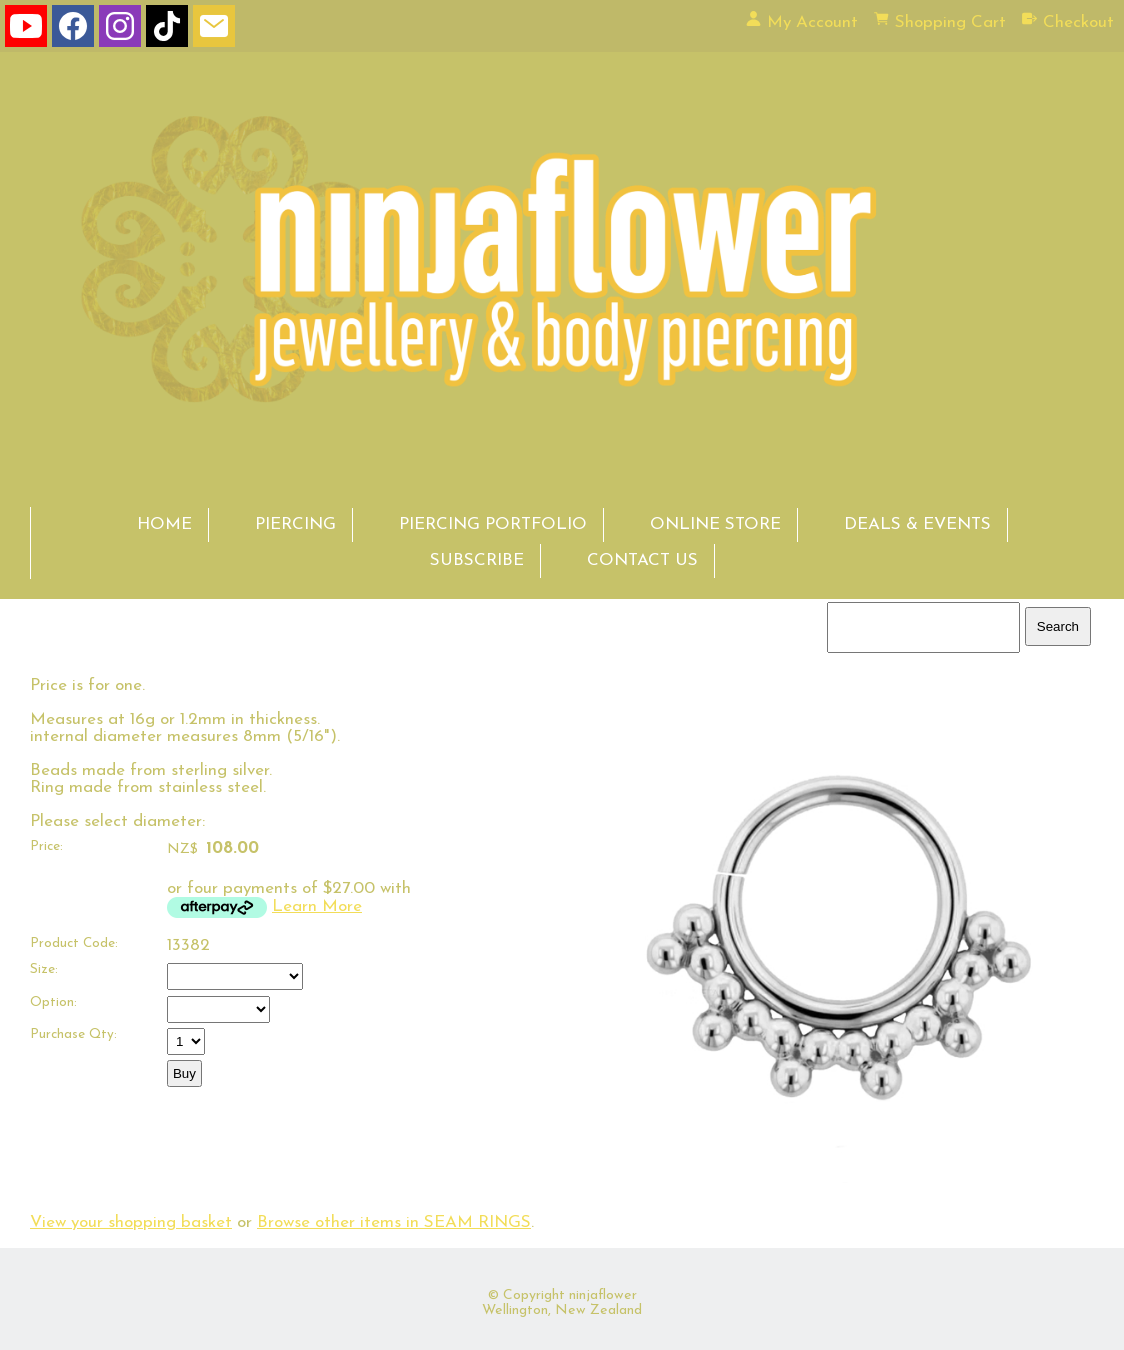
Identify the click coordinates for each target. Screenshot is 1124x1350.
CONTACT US (642, 560)
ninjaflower (603, 1295)
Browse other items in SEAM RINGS (394, 1222)
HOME (164, 524)
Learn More (317, 906)
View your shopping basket (131, 1222)
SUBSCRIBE (477, 560)
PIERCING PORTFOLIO (493, 524)
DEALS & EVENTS (917, 524)
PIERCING (295, 524)
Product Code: (74, 943)
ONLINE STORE (715, 524)
